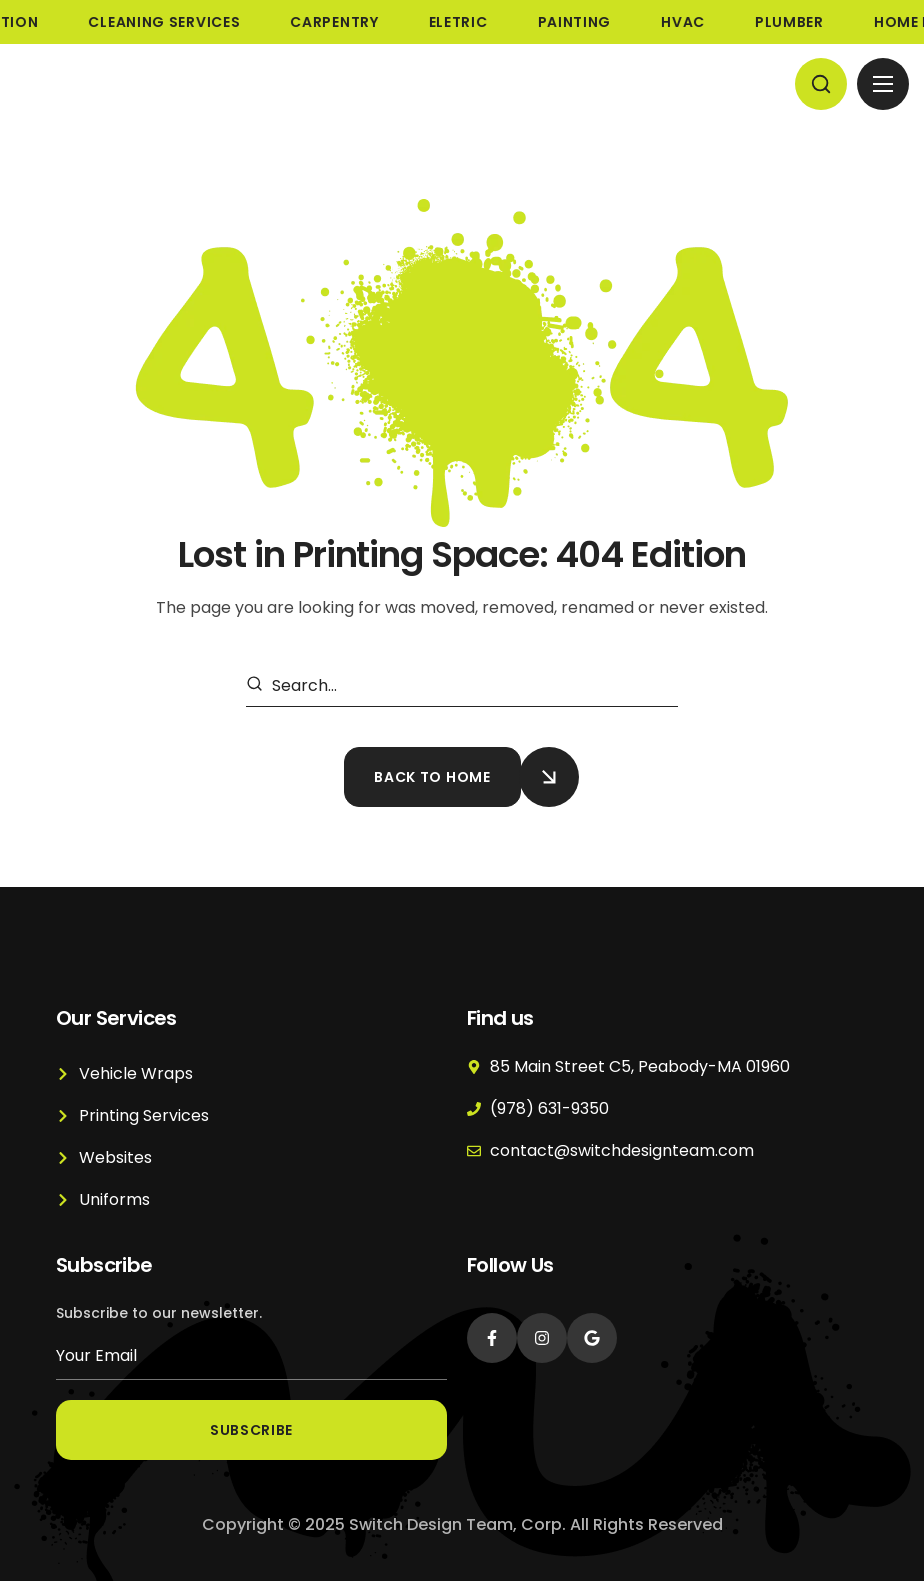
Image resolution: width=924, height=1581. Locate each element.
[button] (821, 84)
